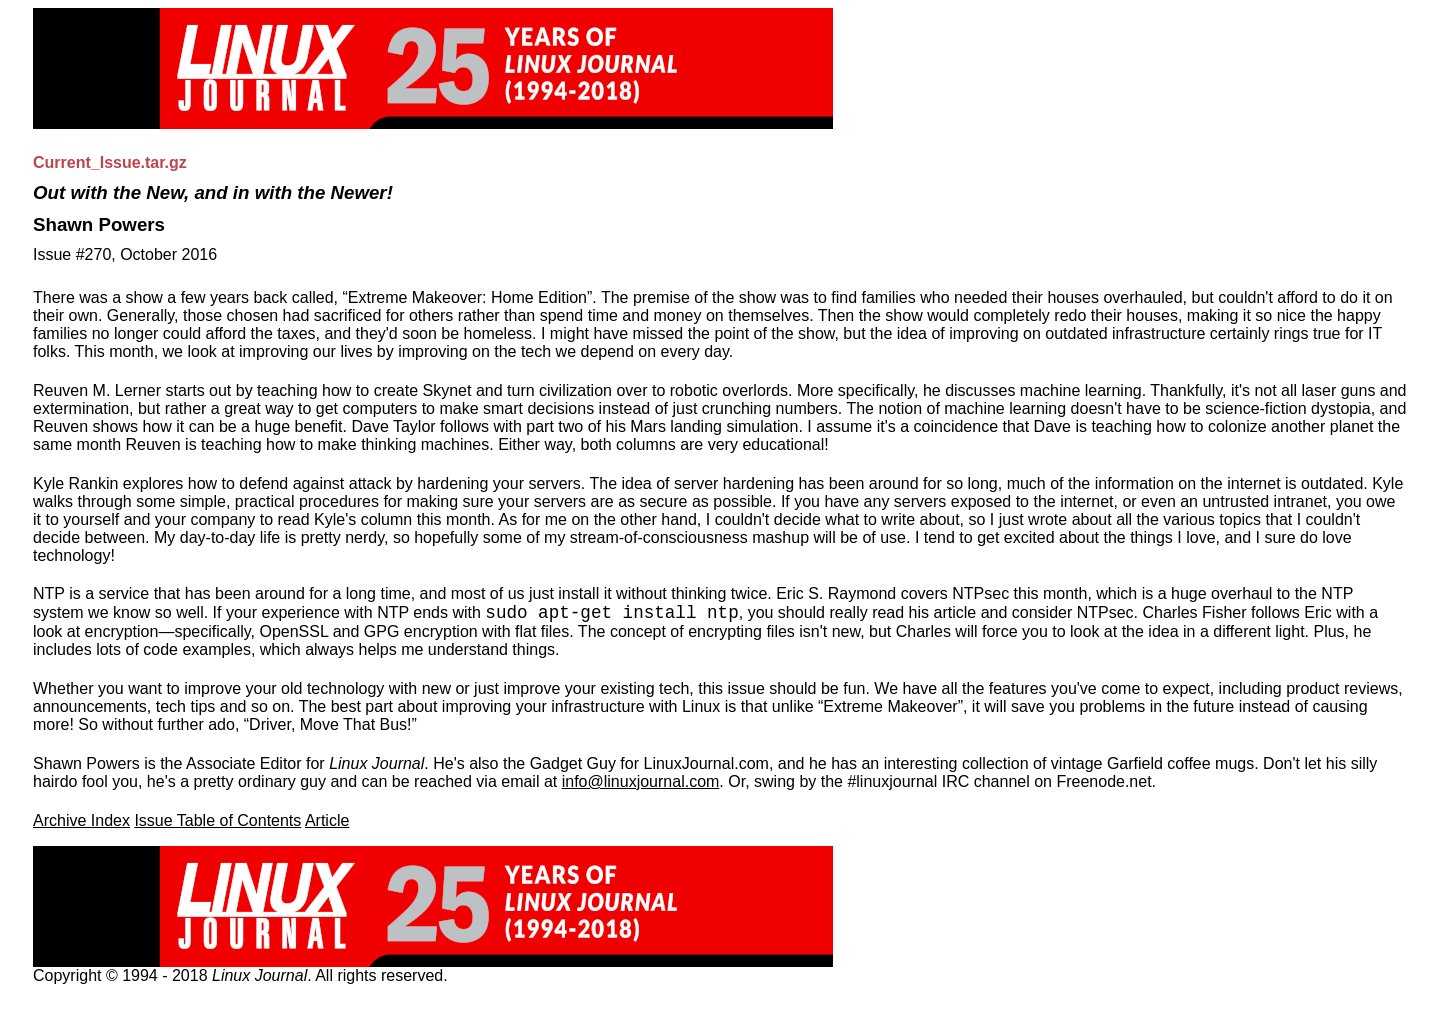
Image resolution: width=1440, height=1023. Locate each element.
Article (327, 820)
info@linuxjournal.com (641, 781)
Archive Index (81, 820)
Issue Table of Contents (217, 820)
